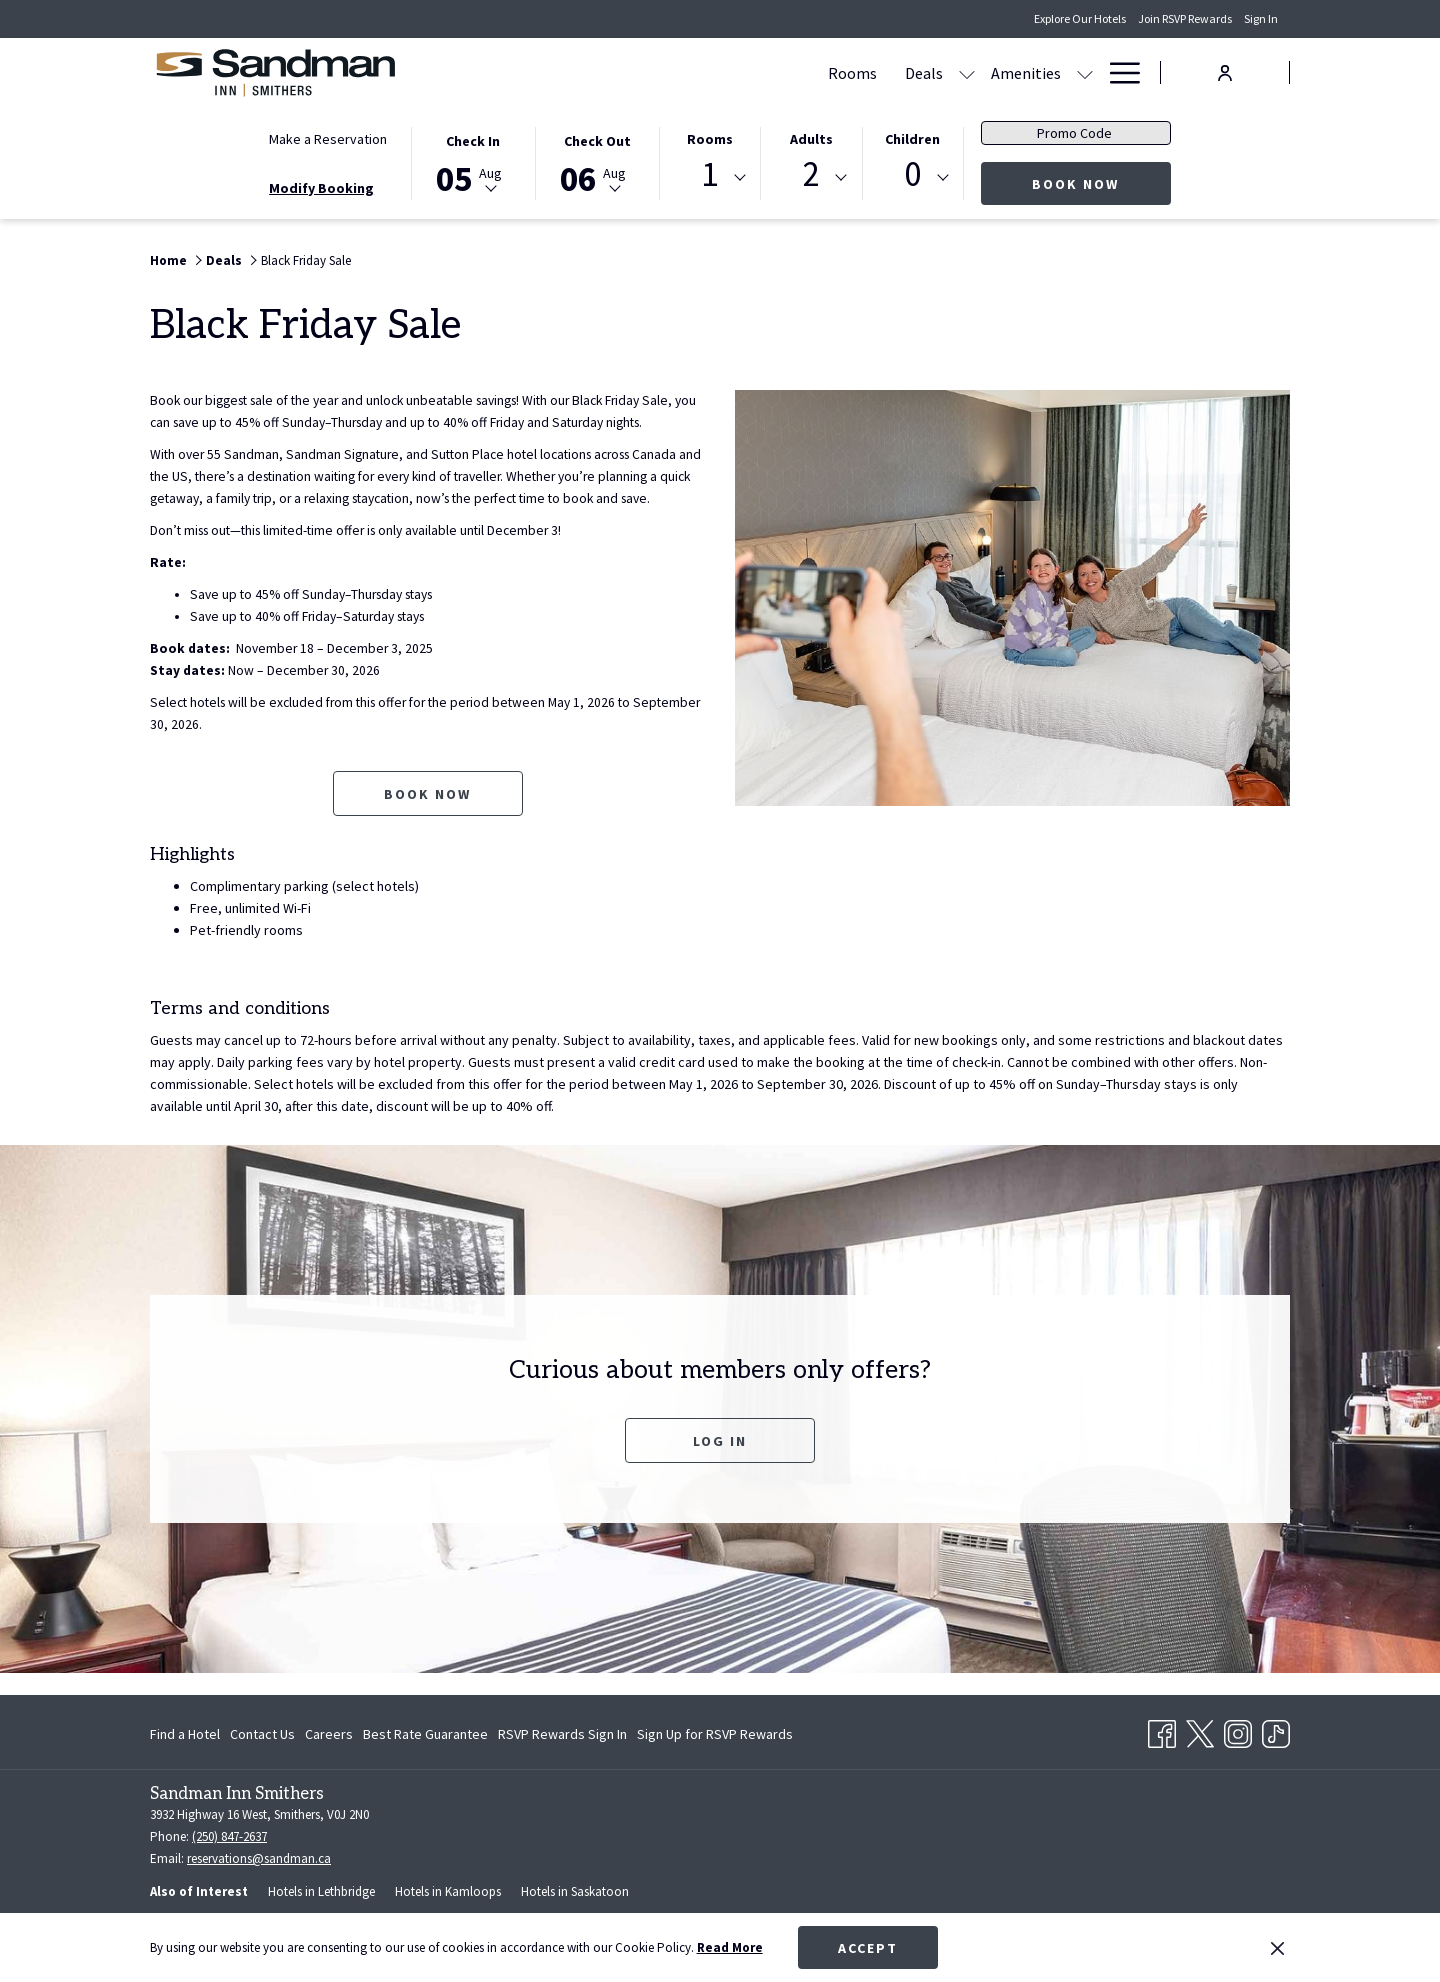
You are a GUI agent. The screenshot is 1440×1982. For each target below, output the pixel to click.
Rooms (710, 139)
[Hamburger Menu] (1117, 72)
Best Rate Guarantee (425, 1734)
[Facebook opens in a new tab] (1162, 1730)
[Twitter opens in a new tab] (1200, 1730)
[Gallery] (885, 72)
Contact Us (262, 1734)
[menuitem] (187, 1734)
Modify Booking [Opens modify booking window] (321, 188)
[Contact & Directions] (1009, 72)
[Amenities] (778, 72)
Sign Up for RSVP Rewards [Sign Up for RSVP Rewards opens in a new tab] (715, 1737)
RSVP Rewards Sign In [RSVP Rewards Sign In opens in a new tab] (562, 1737)
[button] (473, 162)
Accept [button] (868, 1948)
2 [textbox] (811, 174)
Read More (730, 1947)
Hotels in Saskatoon (575, 1891)
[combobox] (710, 178)
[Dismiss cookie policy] (1277, 1948)
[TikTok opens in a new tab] (1276, 1730)
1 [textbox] (709, 174)
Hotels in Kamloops (448, 1891)
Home (168, 260)
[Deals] (676, 72)
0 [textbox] (912, 174)
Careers (329, 1734)
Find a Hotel (185, 1734)
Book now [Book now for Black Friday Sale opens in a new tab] (427, 816)
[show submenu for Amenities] (837, 72)
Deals (224, 260)
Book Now (1101, 183)
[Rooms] (604, 72)
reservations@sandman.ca (259, 1858)
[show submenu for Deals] (719, 72)
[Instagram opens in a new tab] (1238, 1730)
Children (912, 139)
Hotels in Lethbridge (321, 1891)
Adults (811, 139)
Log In (720, 1463)
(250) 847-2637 (229, 1836)
